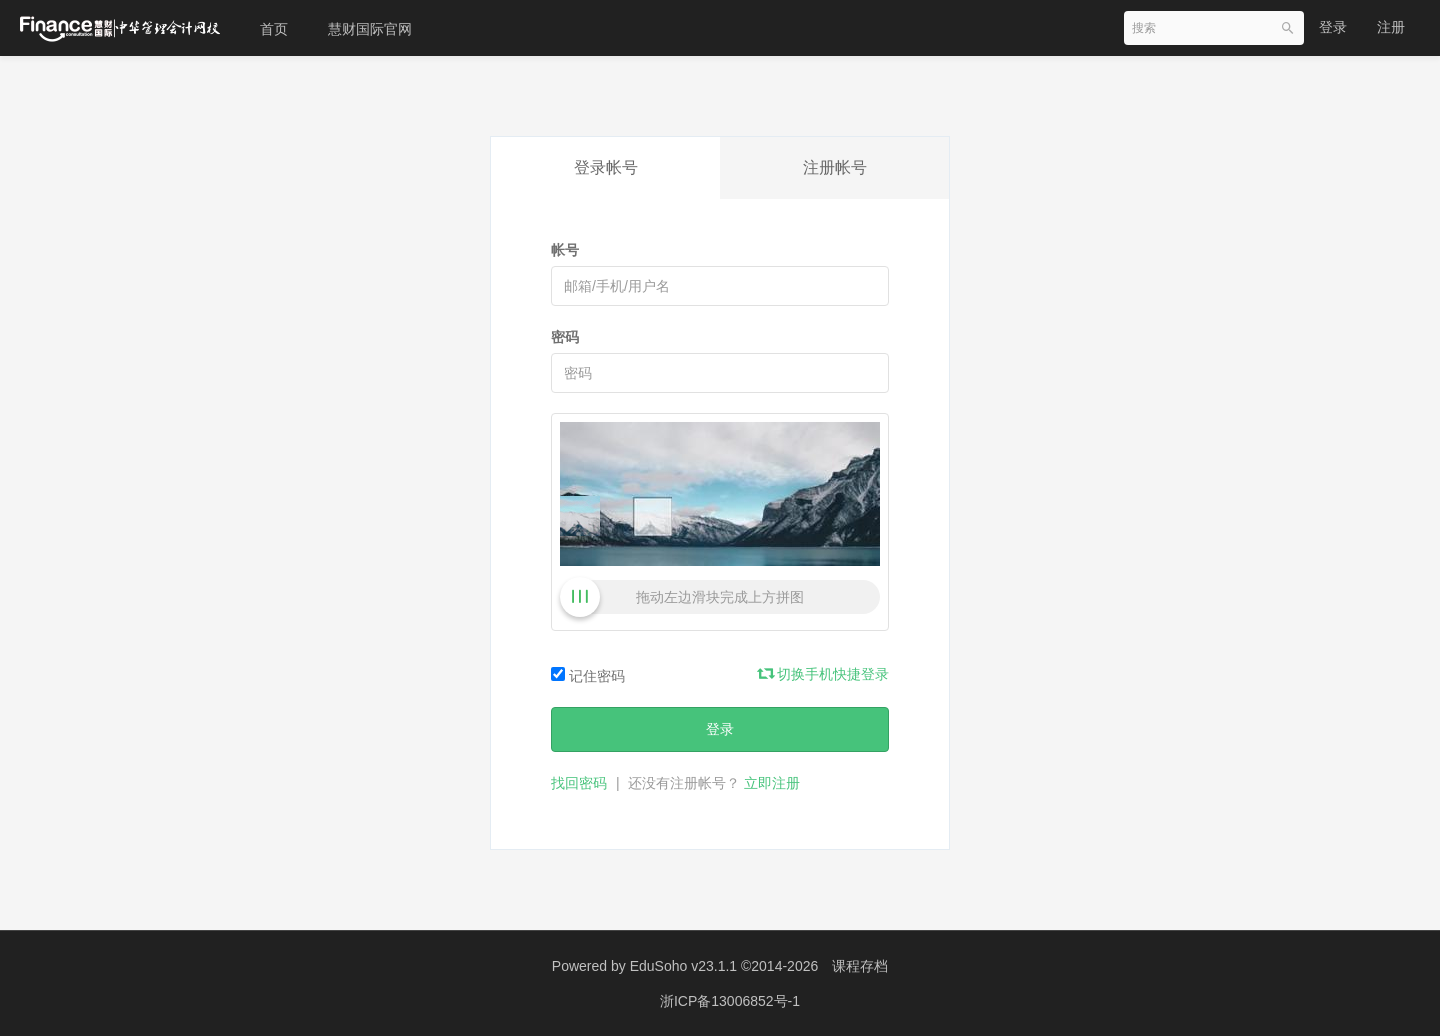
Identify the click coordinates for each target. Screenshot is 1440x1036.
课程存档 (860, 966)
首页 (274, 29)
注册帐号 (835, 167)
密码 (565, 337)
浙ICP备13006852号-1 (730, 1001)
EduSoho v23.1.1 (683, 966)
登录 (1333, 27)
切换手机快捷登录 (824, 674)
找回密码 (579, 783)
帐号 (565, 250)
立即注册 (772, 783)
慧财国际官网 (370, 29)
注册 (1391, 27)
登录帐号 (606, 167)
